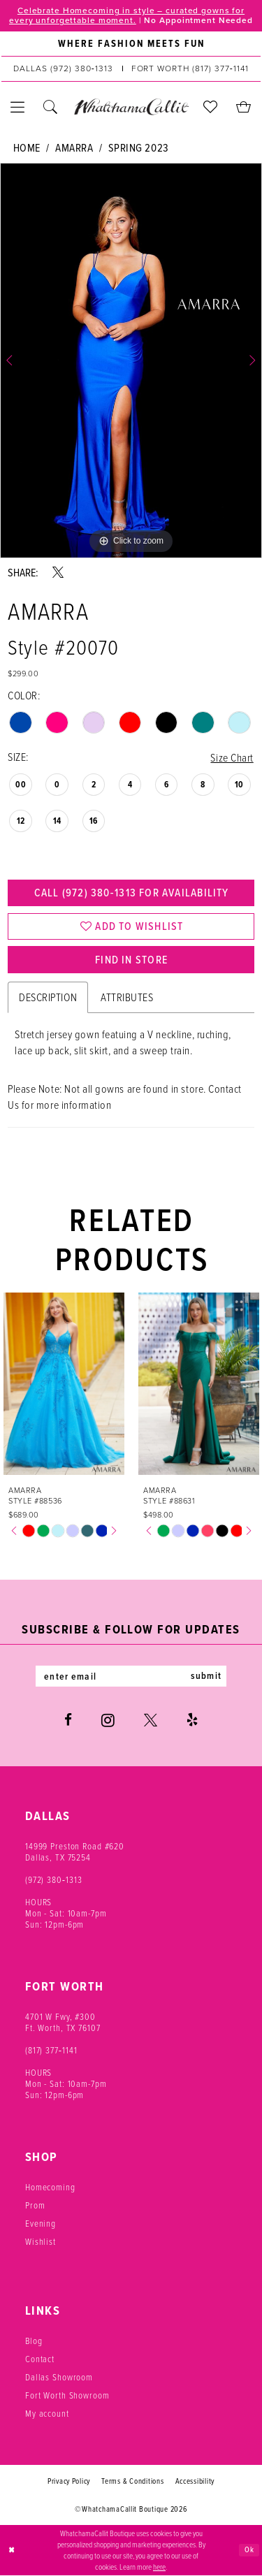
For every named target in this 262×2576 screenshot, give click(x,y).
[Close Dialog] (12, 2551)
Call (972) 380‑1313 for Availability (131, 893)
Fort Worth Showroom (67, 2396)
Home (27, 148)
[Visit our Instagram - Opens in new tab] (108, 1721)
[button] (17, 107)
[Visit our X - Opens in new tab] (150, 1722)
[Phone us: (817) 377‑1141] (190, 69)
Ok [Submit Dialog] (249, 2550)
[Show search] (50, 107)
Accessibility (195, 2482)
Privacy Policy (69, 2482)
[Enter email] (131, 1677)
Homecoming (50, 2188)
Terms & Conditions (132, 2482)
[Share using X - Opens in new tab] (58, 572)
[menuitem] (131, 44)
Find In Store (131, 961)
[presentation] (64, 1385)
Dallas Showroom (59, 2378)
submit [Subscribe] (206, 1677)
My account (47, 2414)
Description (48, 998)
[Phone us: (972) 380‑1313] (63, 69)
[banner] (131, 107)
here (159, 2567)
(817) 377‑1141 (51, 2051)
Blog (33, 2342)
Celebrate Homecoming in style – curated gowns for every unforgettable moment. (127, 15)
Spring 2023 (138, 148)
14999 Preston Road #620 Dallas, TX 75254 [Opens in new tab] (74, 1853)
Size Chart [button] (231, 757)
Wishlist (40, 2242)
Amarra (74, 148)
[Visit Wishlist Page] (210, 107)
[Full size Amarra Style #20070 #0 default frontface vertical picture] (131, 360)
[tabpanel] (131, 360)
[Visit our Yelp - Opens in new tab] (192, 1722)
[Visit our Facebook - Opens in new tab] (68, 1722)
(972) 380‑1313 (53, 1881)
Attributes (127, 998)
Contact (39, 2360)
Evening (40, 2224)
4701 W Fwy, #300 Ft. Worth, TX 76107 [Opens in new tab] (63, 2023)
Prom (35, 2206)
